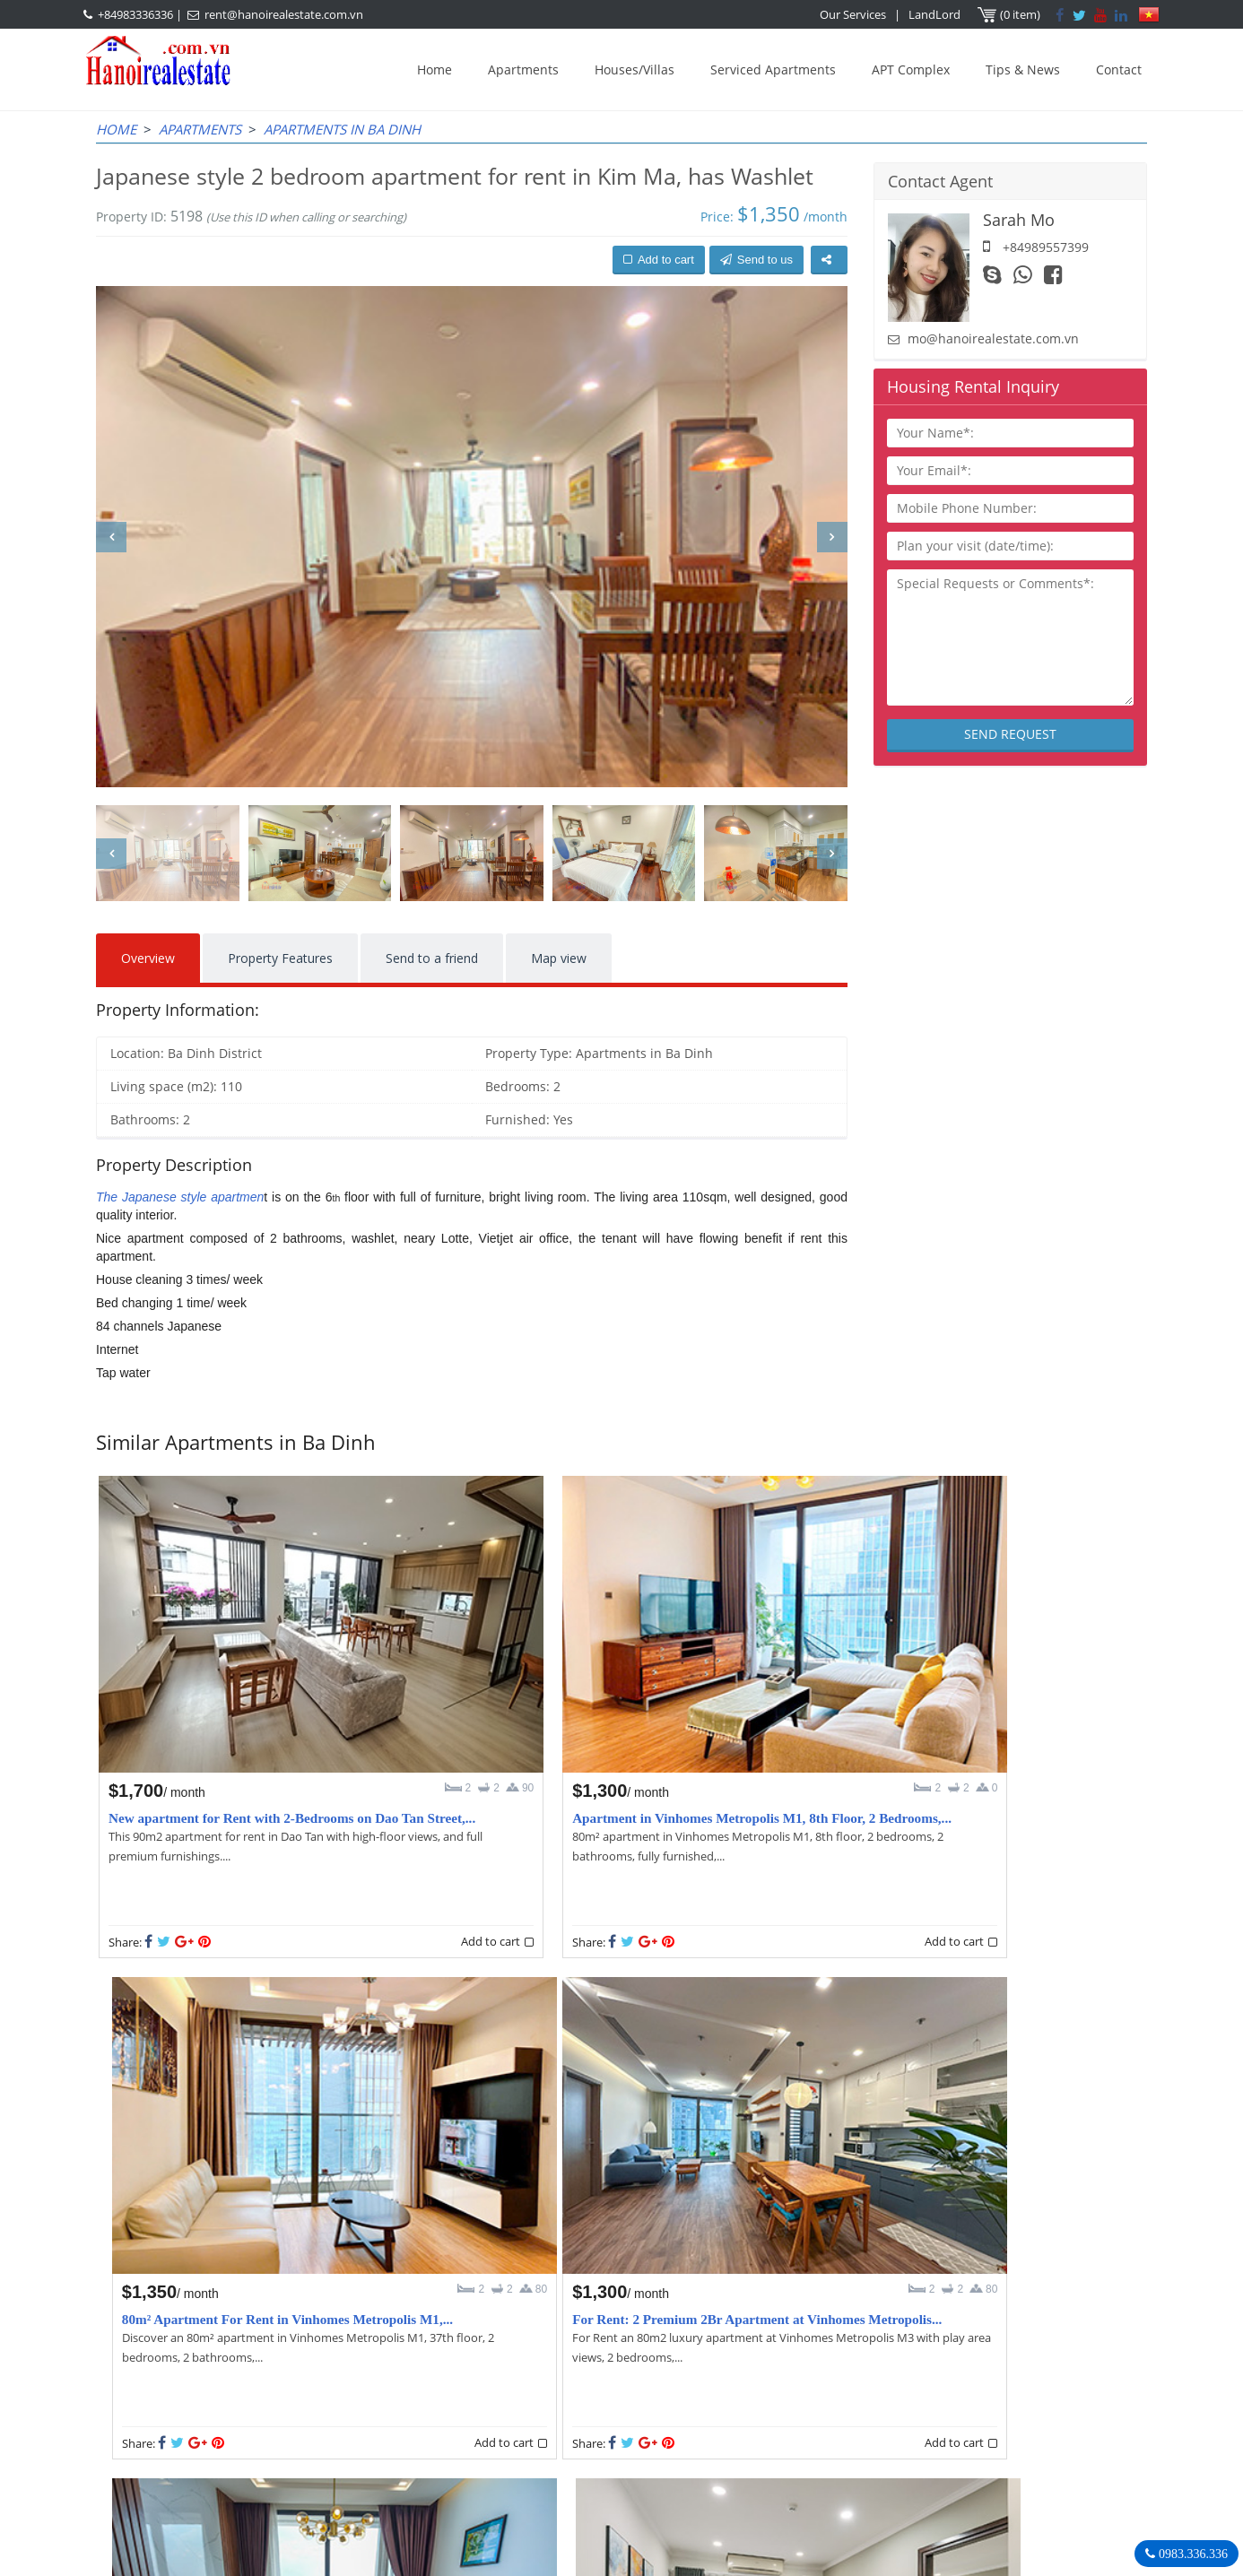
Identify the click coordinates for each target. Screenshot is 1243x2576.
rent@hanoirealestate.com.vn (283, 14)
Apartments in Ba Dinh (342, 129)
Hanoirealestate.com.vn (887, 2469)
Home (434, 69)
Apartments (523, 69)
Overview (148, 958)
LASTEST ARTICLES (248, 2360)
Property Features (280, 958)
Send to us (756, 259)
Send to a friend (432, 958)
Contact (1119, 69)
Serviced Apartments (773, 69)
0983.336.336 (1191, 2553)
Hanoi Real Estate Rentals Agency (929, 2359)
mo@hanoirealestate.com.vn (993, 338)
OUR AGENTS (526, 2360)
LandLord (935, 14)
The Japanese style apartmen (180, 1197)
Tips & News (1023, 69)
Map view (559, 958)
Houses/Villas (634, 69)
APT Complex (911, 69)
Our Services (854, 14)
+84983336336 (135, 14)
